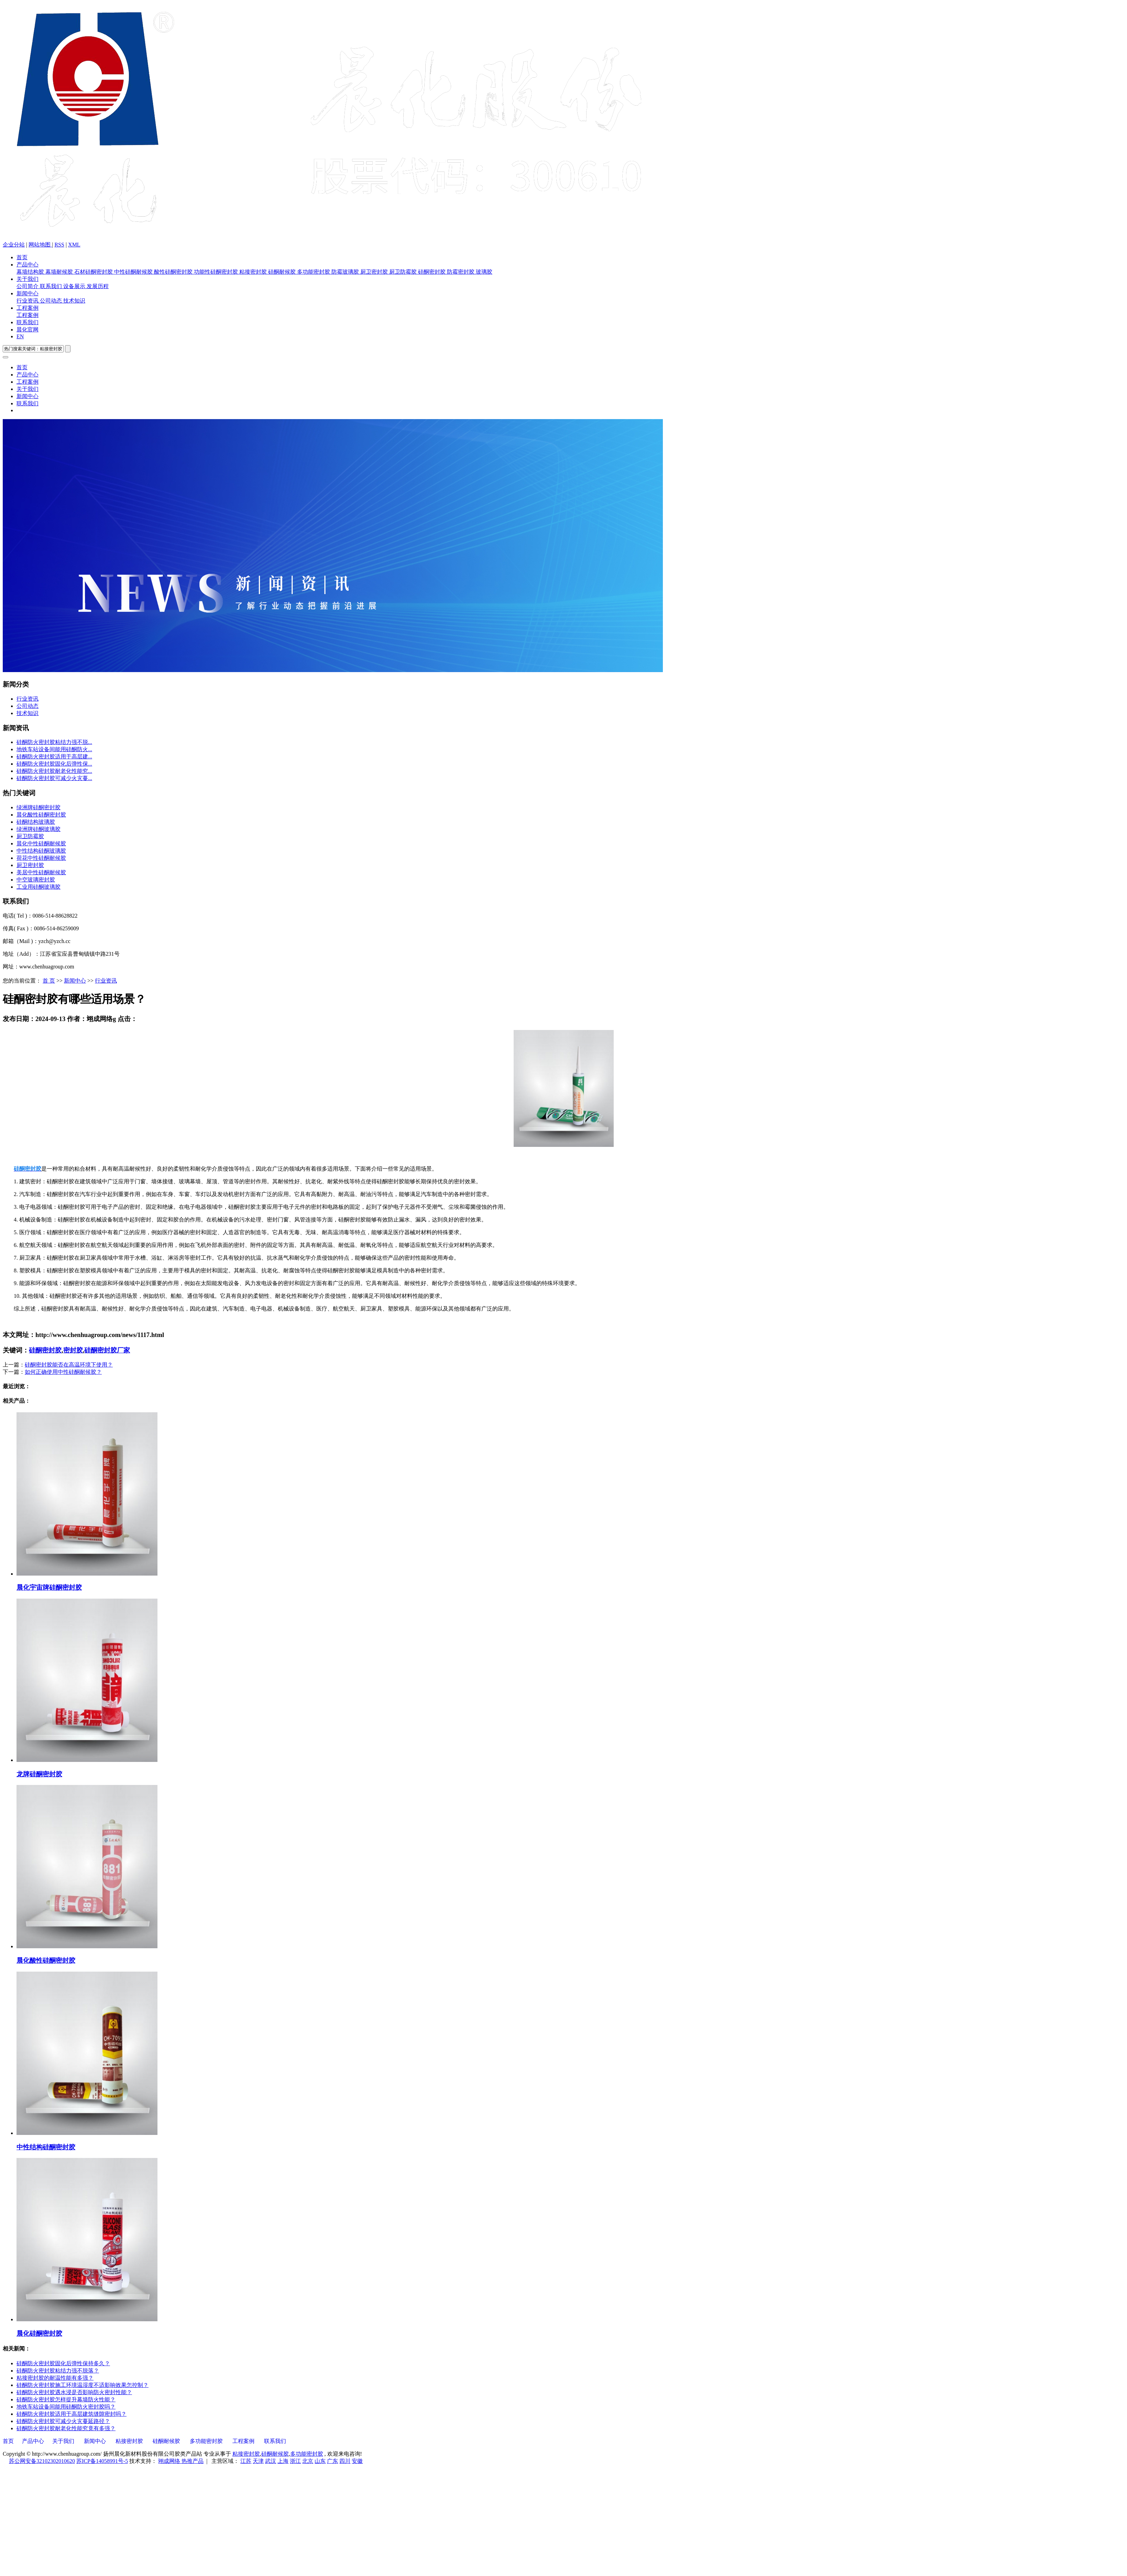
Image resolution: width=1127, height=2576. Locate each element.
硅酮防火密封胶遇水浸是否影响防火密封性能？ (74, 2392)
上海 (282, 2461)
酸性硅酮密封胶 (174, 272)
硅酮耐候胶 (282, 272)
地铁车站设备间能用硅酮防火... (54, 749)
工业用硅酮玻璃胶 (39, 887)
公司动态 (51, 301)
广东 (332, 2461)
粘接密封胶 (253, 272)
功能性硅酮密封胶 (216, 272)
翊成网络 (170, 2461)
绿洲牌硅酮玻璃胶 (39, 829)
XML (74, 245)
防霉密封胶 (461, 272)
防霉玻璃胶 (345, 272)
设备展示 (75, 286)
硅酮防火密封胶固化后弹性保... (54, 764)
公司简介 (28, 286)
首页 (22, 257)
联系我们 (51, 286)
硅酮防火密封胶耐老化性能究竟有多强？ (66, 2428)
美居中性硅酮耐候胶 (41, 872)
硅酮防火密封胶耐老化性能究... (54, 771)
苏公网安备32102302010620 (42, 2461)
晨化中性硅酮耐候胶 (41, 843)
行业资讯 (28, 301)
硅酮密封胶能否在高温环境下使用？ (69, 1365)
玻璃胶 (484, 272)
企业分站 (14, 245)
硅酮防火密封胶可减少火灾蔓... (54, 778)
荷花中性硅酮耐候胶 (41, 858)
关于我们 (28, 279)
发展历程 (98, 286)
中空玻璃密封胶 (36, 880)
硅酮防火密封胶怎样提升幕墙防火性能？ (66, 2399)
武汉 (270, 2461)
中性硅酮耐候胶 (134, 272)
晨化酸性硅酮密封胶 (41, 815)
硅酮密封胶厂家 (107, 1350)
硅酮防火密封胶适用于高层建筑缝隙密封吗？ (72, 2414)
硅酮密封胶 (432, 272)
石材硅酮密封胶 (94, 272)
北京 (307, 2461)
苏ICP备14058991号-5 (102, 2461)
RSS (59, 245)
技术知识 (74, 301)
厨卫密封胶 (374, 272)
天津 (258, 2461)
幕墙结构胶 (31, 272)
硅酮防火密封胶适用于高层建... (54, 756)
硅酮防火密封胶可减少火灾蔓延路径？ (63, 2421)
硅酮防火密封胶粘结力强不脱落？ (58, 2371)
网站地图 (40, 245)
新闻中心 (28, 293)
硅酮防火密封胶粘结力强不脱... (54, 742)
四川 (344, 2461)
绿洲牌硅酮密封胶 (39, 807)
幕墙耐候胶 (59, 272)
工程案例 (28, 308)
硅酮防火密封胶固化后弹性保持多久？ (63, 2363)
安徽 (357, 2461)
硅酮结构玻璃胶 (36, 822)
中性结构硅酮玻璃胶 (41, 851)
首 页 (49, 981)
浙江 (295, 2461)
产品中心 (28, 264)
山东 (320, 2461)
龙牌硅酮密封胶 (39, 1774)
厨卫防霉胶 (403, 272)
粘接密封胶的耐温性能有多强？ (55, 2378)
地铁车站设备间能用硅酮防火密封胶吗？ (66, 2407)
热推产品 (193, 2461)
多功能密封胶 (314, 272)
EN (20, 336)
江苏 (245, 2461)
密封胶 (73, 1350)
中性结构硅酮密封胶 (46, 2147)
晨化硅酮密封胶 (39, 2333)
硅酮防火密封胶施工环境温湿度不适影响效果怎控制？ (83, 2385)
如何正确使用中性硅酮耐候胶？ (63, 1372)
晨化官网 (28, 329)
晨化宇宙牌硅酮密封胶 (49, 1587)
